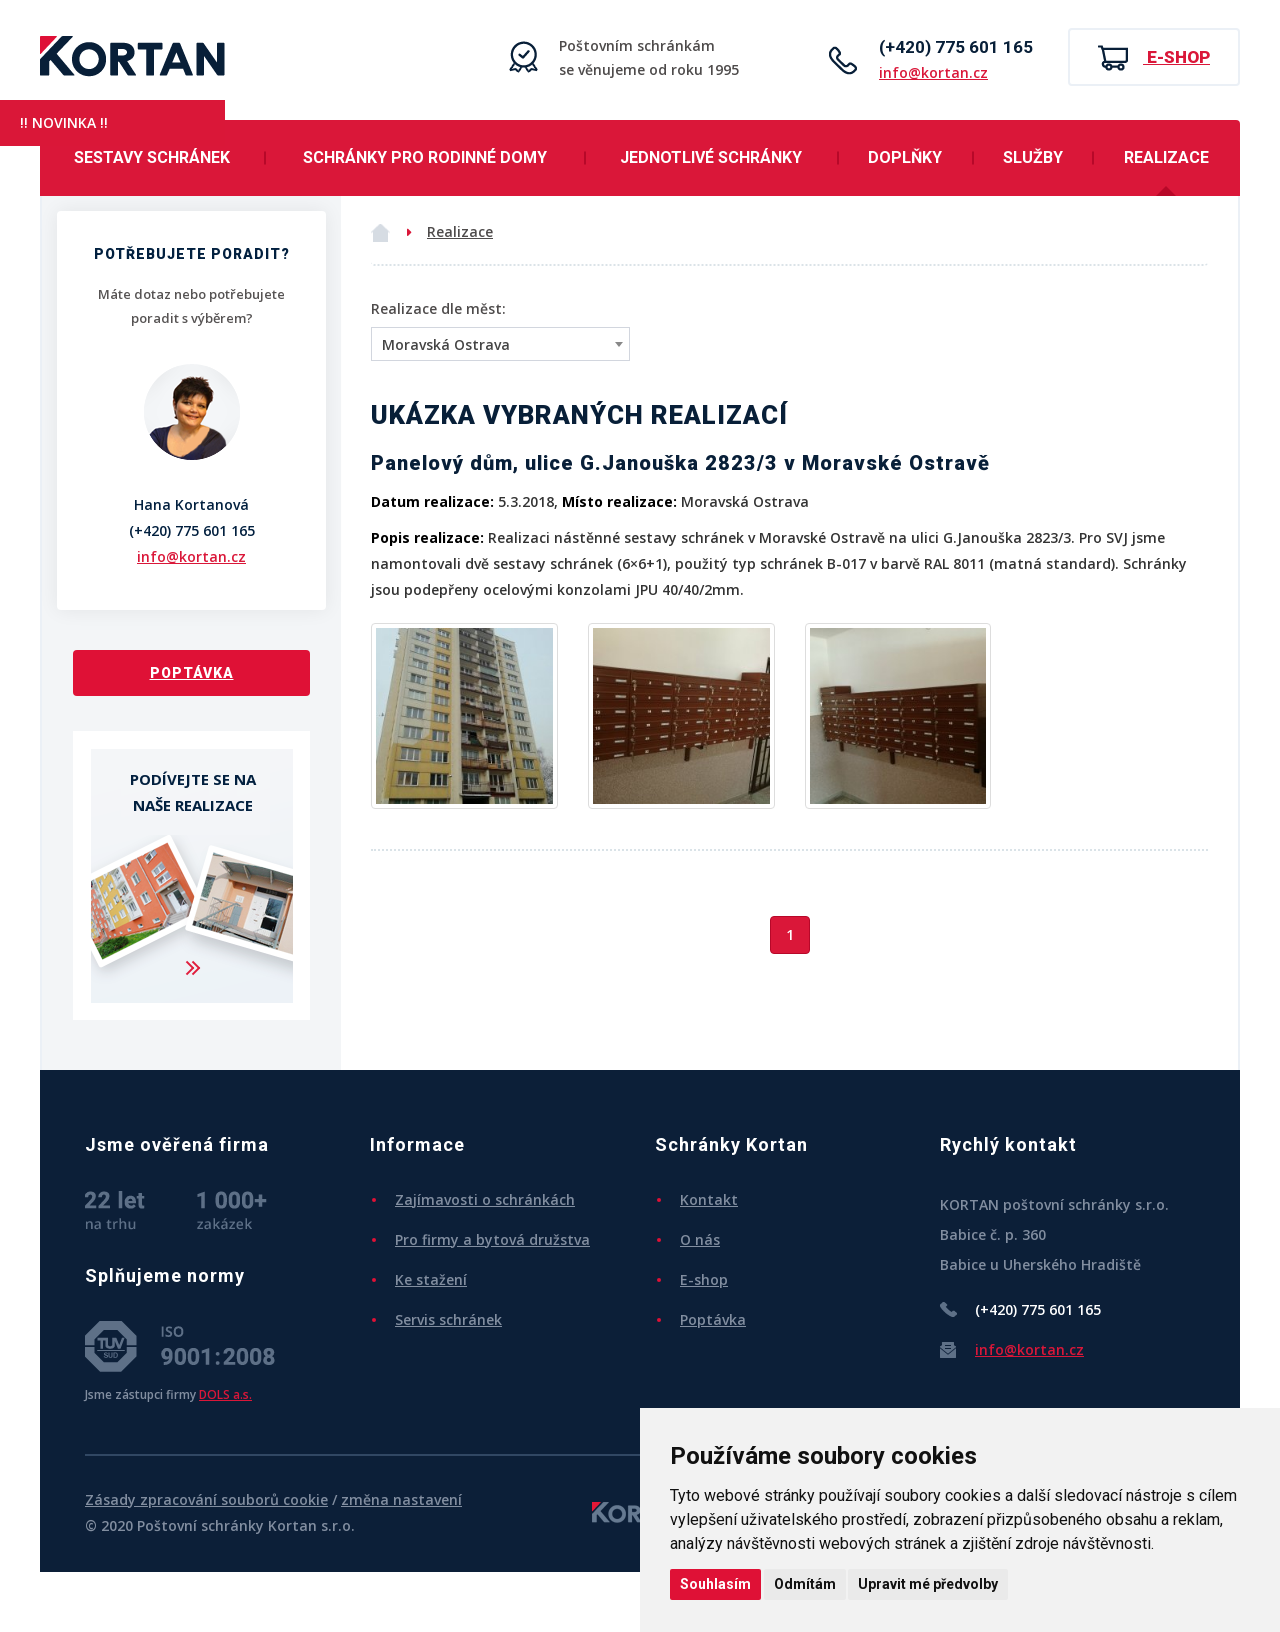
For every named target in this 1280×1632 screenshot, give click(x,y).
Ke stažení (431, 1279)
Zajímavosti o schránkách (485, 1199)
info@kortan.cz (933, 72)
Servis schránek (448, 1319)
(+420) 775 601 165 (956, 47)
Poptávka (192, 673)
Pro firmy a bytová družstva (492, 1239)
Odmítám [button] (805, 1584)
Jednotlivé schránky (711, 157)
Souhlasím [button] (715, 1584)
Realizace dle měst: (438, 308)
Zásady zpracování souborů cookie (206, 1499)
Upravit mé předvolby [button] (928, 1584)
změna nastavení (401, 1499)
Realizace (1166, 157)
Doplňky (905, 157)
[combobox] (500, 344)
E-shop (1154, 58)
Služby (1033, 157)
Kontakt (709, 1199)
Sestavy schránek (152, 157)
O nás (700, 1239)
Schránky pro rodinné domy (425, 157)
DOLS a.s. (225, 1394)
